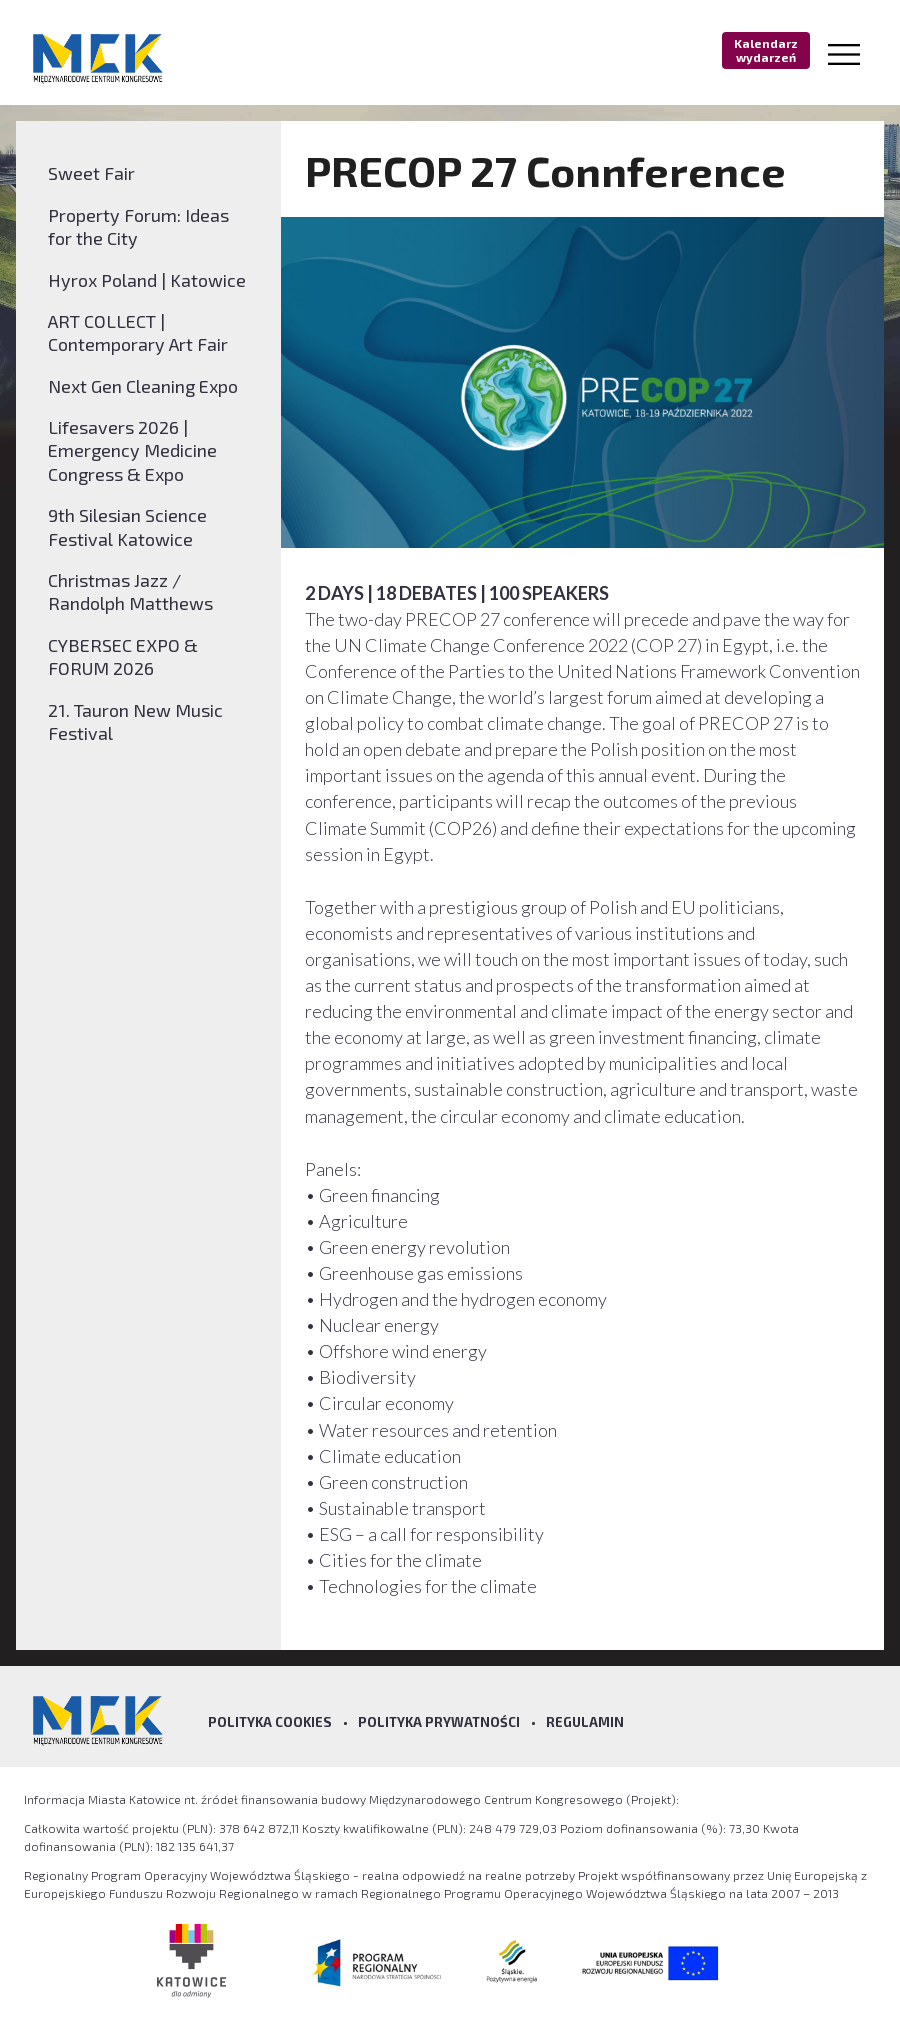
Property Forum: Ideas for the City (138, 226)
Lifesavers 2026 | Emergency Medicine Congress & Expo (132, 450)
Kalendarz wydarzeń (766, 50)
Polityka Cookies (270, 1722)
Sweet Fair (91, 173)
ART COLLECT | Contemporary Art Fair (138, 332)
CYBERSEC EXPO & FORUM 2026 (123, 656)
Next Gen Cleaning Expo (143, 386)
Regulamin (585, 1722)
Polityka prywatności (439, 1722)
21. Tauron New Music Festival (135, 721)
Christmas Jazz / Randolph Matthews (130, 591)
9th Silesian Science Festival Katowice (127, 526)
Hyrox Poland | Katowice (147, 280)
